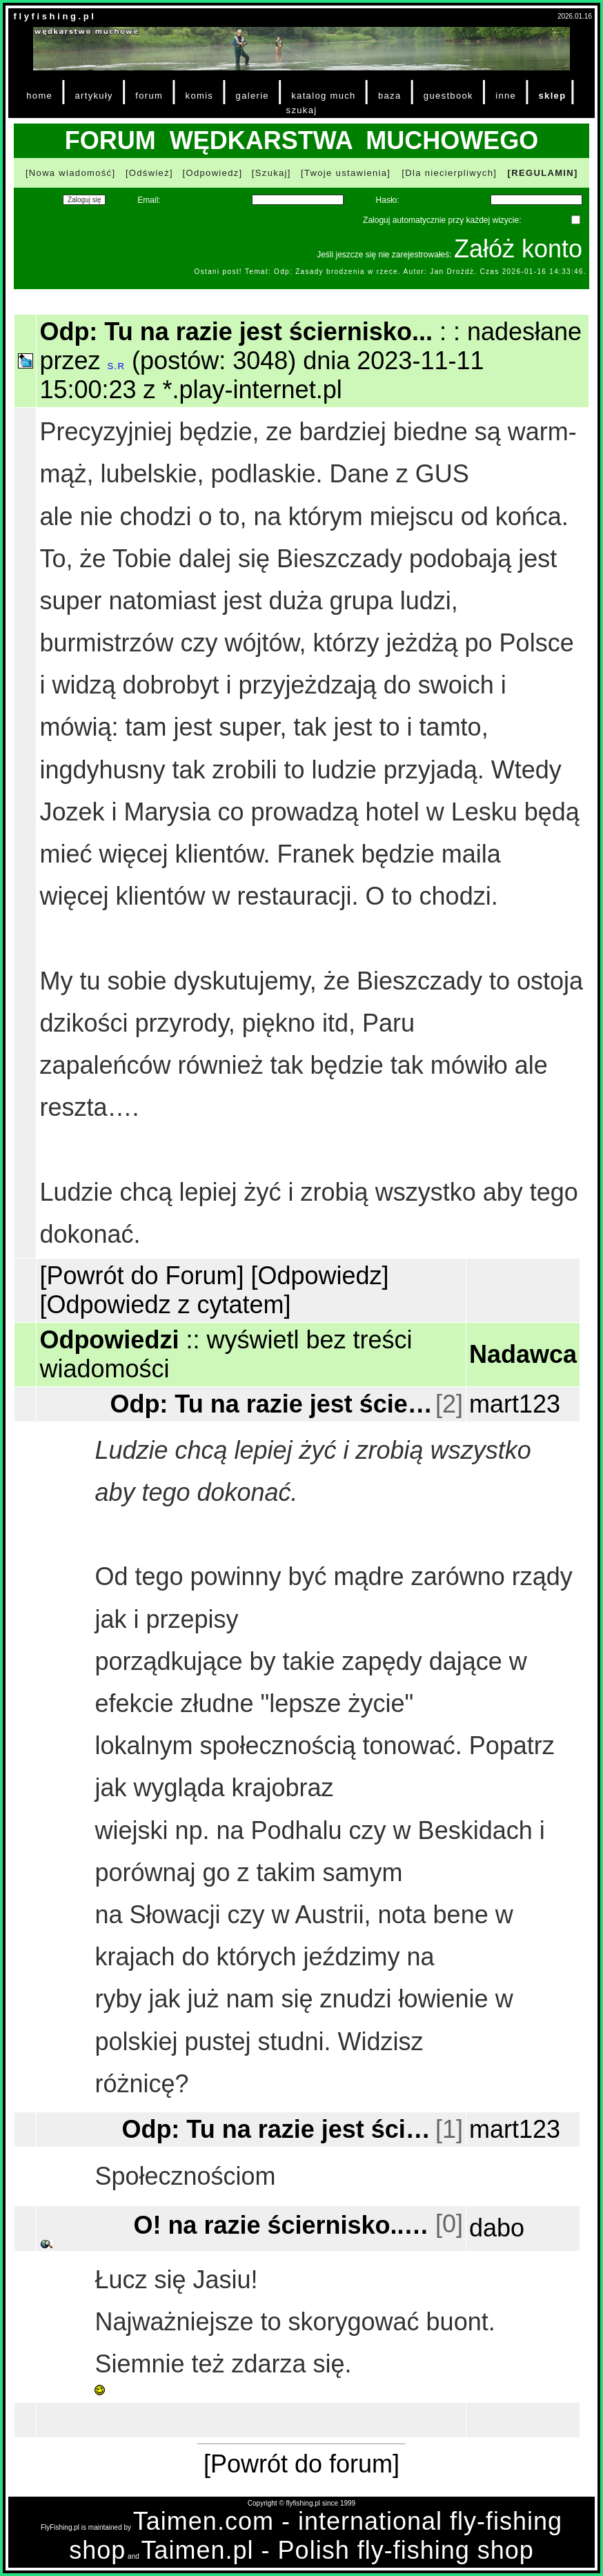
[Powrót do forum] (301, 2464)
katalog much (323, 95)
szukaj (301, 110)
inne (505, 95)
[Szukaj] (271, 173)
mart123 (514, 1404)
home (39, 95)
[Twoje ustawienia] (346, 173)
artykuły (93, 95)
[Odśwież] (149, 173)
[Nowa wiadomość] (70, 173)
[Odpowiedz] (213, 173)
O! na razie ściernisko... (283, 2224)
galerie (252, 95)
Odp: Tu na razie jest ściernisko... (271, 1404)
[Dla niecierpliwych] (449, 173)
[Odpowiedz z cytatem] (164, 1304)
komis (200, 95)
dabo (496, 2228)
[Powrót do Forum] (141, 1275)
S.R (116, 366)
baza (390, 95)
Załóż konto (518, 249)
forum (149, 95)
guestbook (448, 95)
